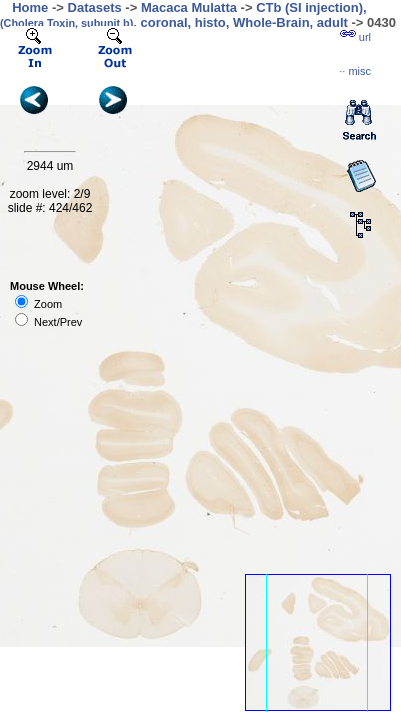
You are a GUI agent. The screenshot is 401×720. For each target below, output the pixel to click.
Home (30, 7)
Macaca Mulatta (189, 7)
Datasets (95, 7)
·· (355, 71)
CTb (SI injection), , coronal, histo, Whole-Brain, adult (183, 15)
